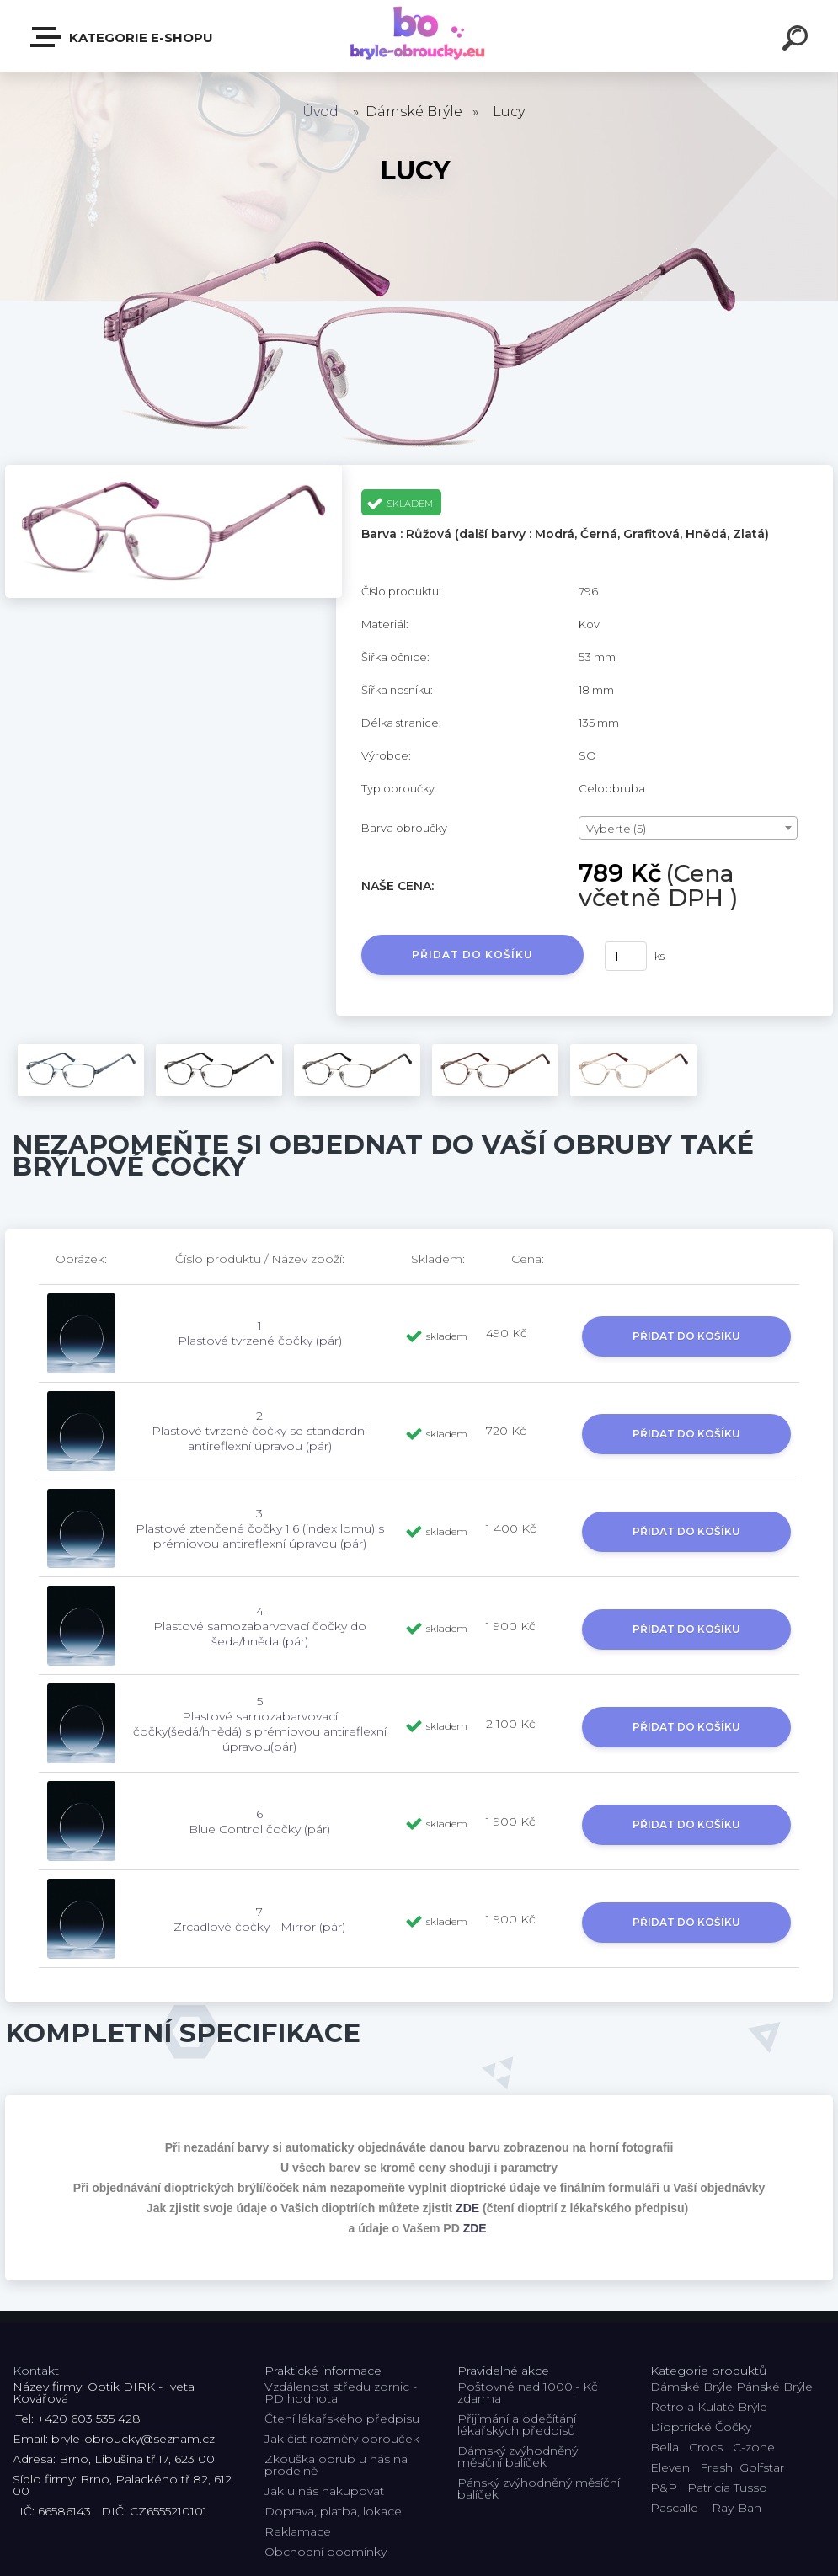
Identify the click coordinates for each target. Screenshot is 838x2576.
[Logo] (419, 35)
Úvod (320, 112)
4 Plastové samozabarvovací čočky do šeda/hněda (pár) (259, 1626)
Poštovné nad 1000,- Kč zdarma (527, 2392)
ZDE (467, 2208)
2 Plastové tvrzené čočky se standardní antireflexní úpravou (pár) (259, 1430)
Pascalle (674, 2508)
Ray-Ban (736, 2508)
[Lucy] (173, 470)
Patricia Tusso (727, 2487)
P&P (663, 2487)
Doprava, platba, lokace (333, 2511)
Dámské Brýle (691, 2386)
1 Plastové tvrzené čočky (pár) (260, 1333)
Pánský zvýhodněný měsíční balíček (538, 2488)
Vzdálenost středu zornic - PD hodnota (340, 2392)
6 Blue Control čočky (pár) (259, 1821)
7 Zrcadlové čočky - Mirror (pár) (259, 1919)
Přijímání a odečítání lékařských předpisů (516, 2424)
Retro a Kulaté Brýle (708, 2407)
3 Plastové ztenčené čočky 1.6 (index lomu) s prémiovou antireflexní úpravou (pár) (260, 1528)
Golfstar (761, 2467)
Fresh (716, 2467)
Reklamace (297, 2531)
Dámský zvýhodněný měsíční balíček (517, 2456)
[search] (797, 40)
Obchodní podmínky (325, 2551)
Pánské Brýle (774, 2386)
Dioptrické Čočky (700, 2427)
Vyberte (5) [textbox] (616, 828)
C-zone (754, 2447)
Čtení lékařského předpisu (341, 2418)
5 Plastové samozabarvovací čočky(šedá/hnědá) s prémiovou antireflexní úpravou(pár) (260, 1723)
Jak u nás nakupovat (324, 2491)
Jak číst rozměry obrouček (341, 2439)
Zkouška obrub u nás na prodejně (336, 2465)
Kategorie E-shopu (122, 37)
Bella (664, 2447)
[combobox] (688, 828)
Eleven (670, 2467)
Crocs (706, 2447)
